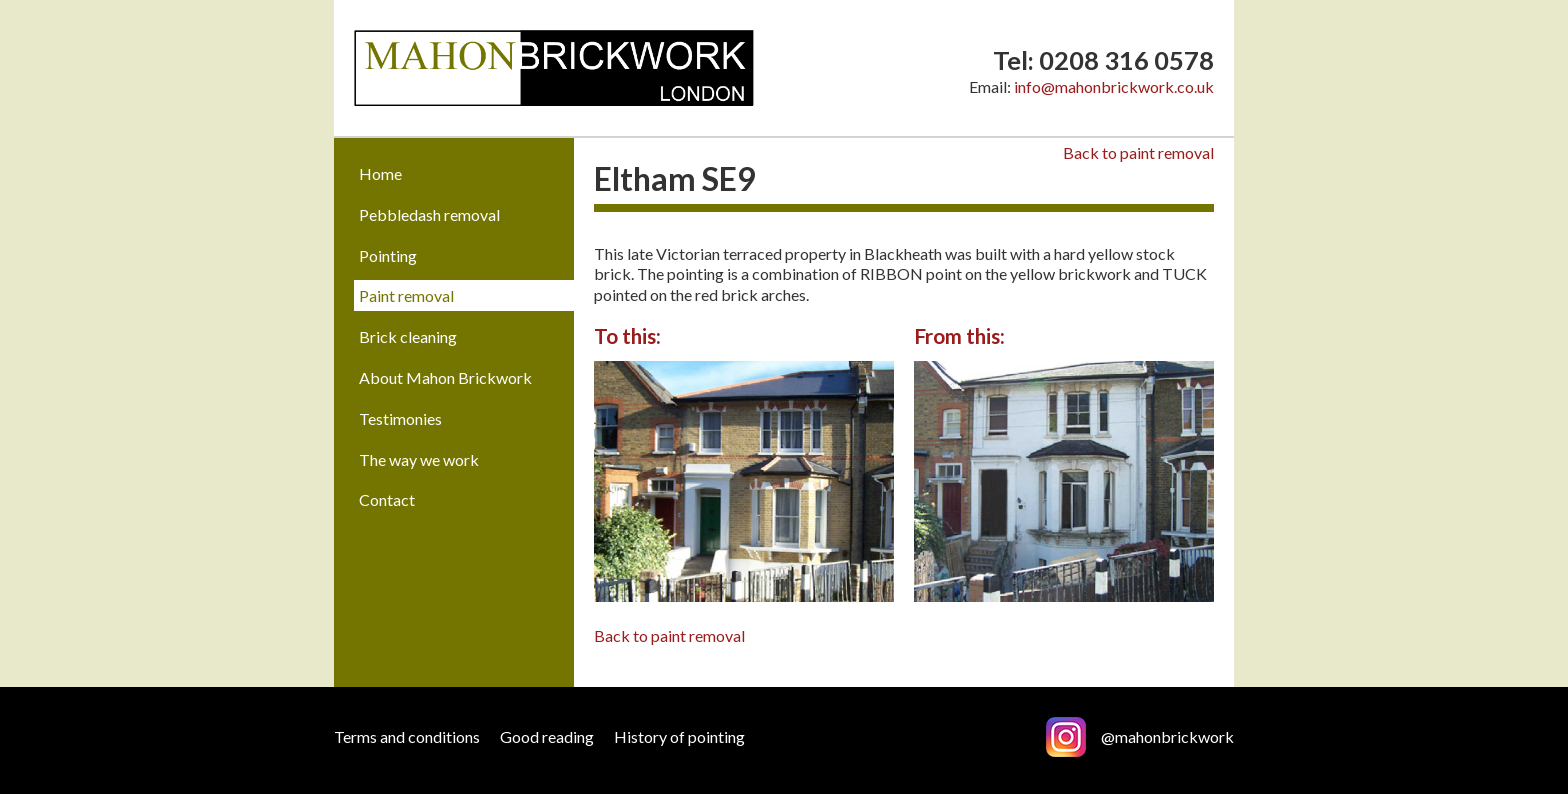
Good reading (547, 736)
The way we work (419, 459)
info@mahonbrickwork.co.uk (1114, 86)
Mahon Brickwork (554, 68)
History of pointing (679, 736)
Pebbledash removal (429, 214)
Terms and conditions (407, 736)
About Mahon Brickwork (445, 377)
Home (380, 173)
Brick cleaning (408, 336)
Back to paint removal (1138, 152)
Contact (387, 499)
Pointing (388, 255)
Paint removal (406, 295)
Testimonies (400, 418)
